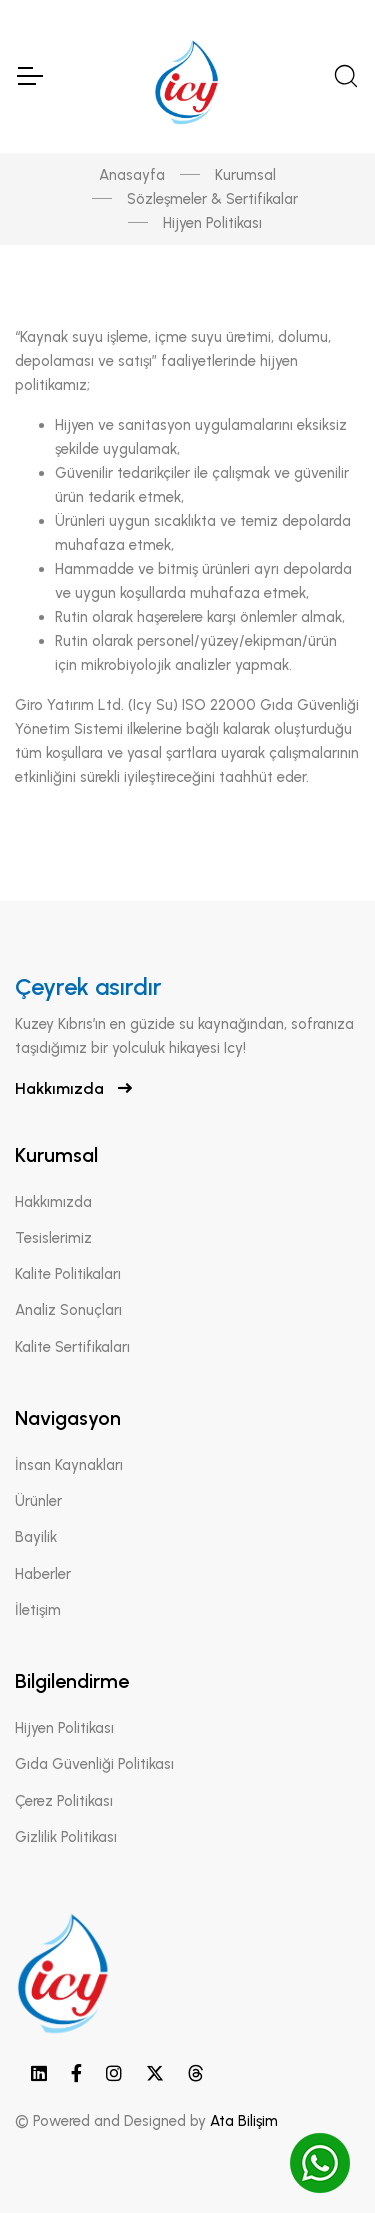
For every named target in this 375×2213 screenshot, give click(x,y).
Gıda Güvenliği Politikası (94, 1764)
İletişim (38, 1610)
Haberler (43, 1574)
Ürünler (38, 1501)
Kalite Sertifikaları (72, 1347)
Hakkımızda (73, 1088)
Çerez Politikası (64, 1801)
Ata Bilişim (244, 2121)
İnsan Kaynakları (69, 1465)
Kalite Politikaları (68, 1274)
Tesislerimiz (53, 1238)
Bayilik (36, 1537)
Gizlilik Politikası (66, 1837)
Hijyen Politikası (64, 1728)
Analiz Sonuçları (68, 1310)
